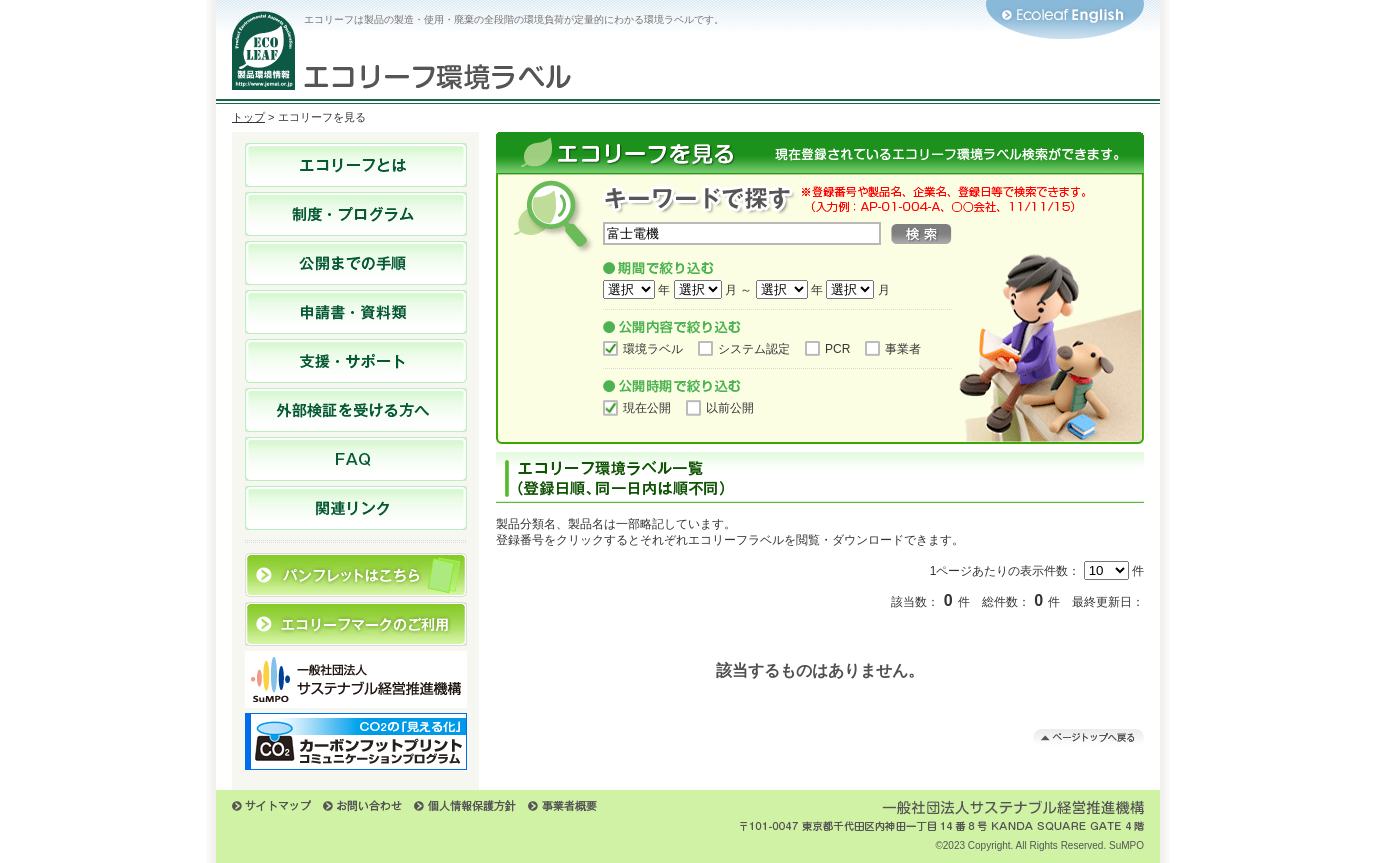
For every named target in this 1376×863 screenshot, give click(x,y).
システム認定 (754, 349)
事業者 (903, 349)
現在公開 (647, 408)
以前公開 (730, 408)
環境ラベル (653, 349)
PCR (837, 349)
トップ (248, 117)
